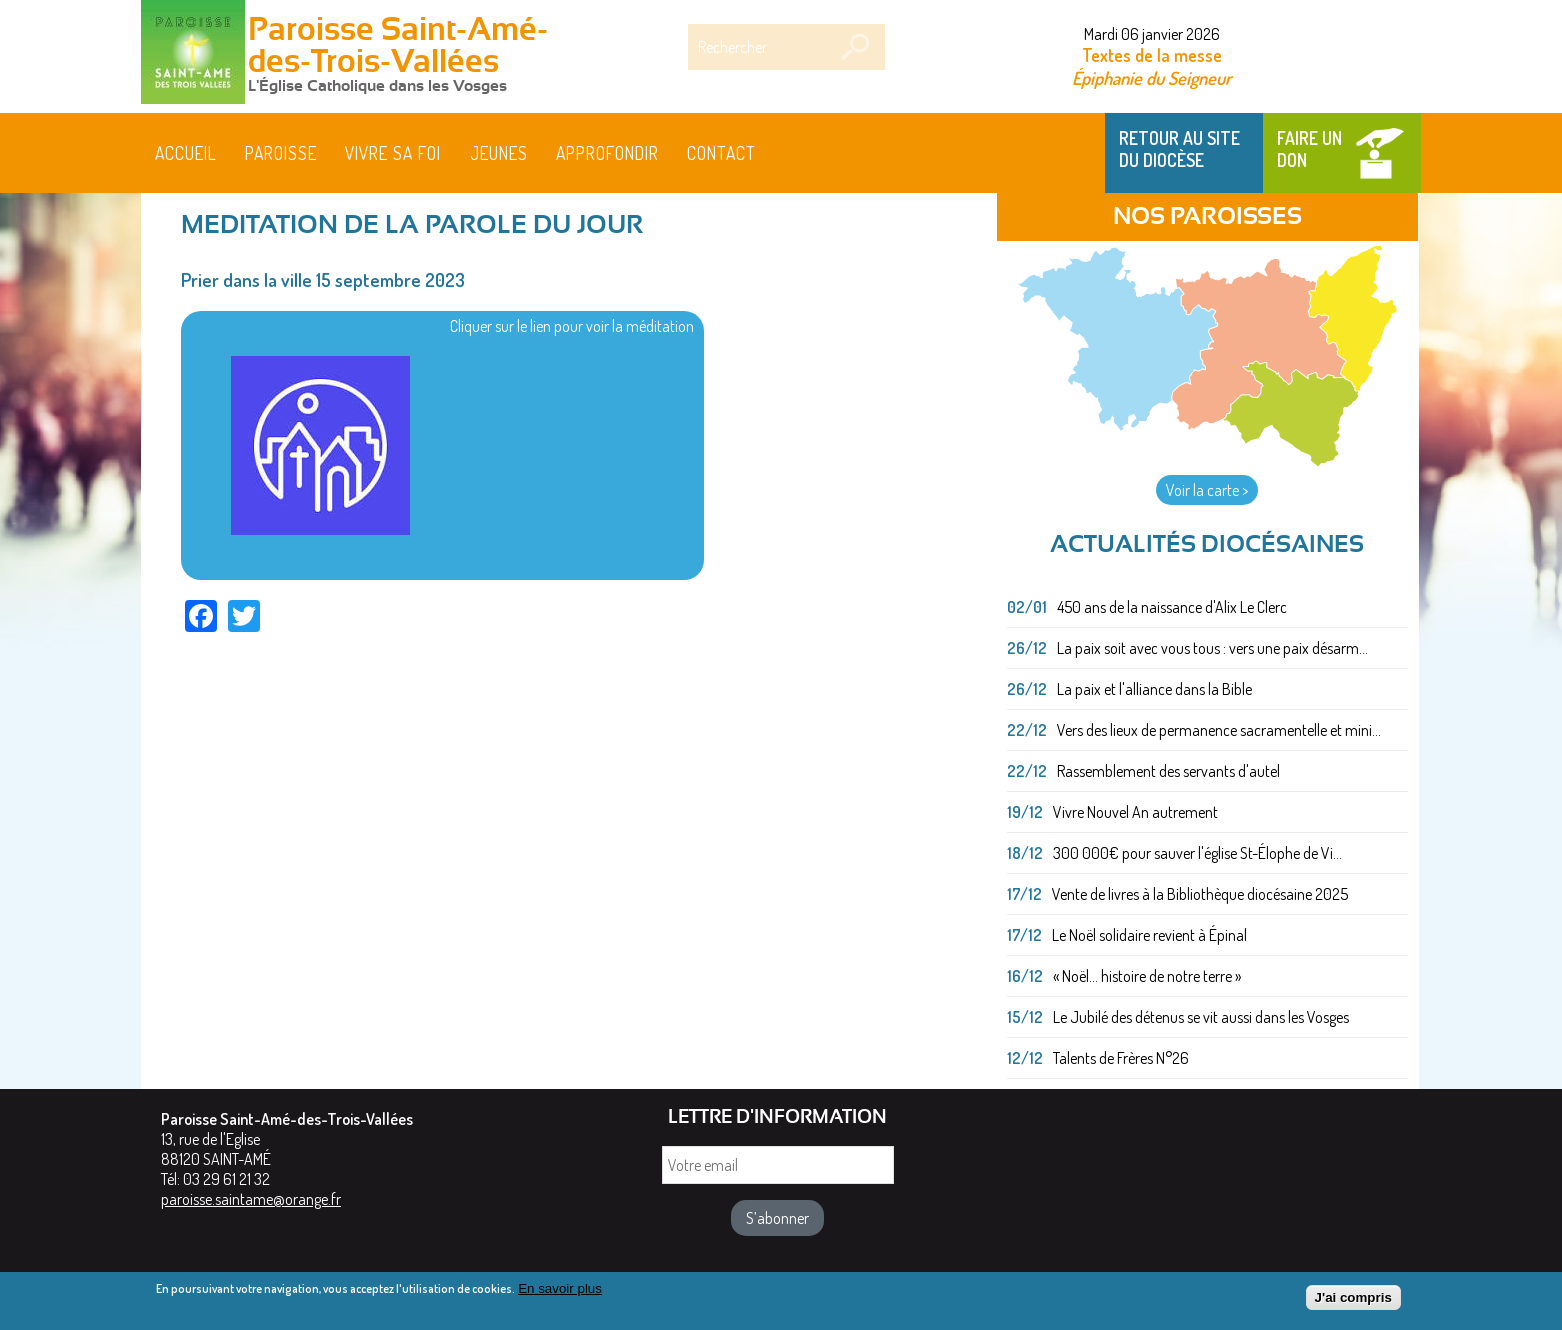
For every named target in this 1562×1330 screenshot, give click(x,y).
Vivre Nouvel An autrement (1135, 812)
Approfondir (607, 153)
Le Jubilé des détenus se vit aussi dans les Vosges (1201, 1017)
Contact (721, 153)
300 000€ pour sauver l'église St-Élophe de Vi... (1197, 853)
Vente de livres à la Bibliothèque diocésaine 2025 (1200, 894)
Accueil (186, 153)
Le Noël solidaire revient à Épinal (1149, 935)
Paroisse (281, 153)
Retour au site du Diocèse (1179, 149)
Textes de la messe (1152, 55)
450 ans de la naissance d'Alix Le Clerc (1172, 607)
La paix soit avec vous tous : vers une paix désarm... (1212, 648)
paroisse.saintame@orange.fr (251, 1199)
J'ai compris (1353, 1299)
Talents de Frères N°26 (1121, 1058)
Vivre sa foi (393, 153)
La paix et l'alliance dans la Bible (1154, 689)
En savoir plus (560, 1290)
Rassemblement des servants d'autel (1168, 771)
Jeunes (499, 153)
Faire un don (1309, 149)
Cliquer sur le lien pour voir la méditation (462, 425)
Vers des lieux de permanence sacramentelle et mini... (1219, 730)
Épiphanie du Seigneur (1152, 77)
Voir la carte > (1207, 490)
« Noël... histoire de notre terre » (1147, 976)
